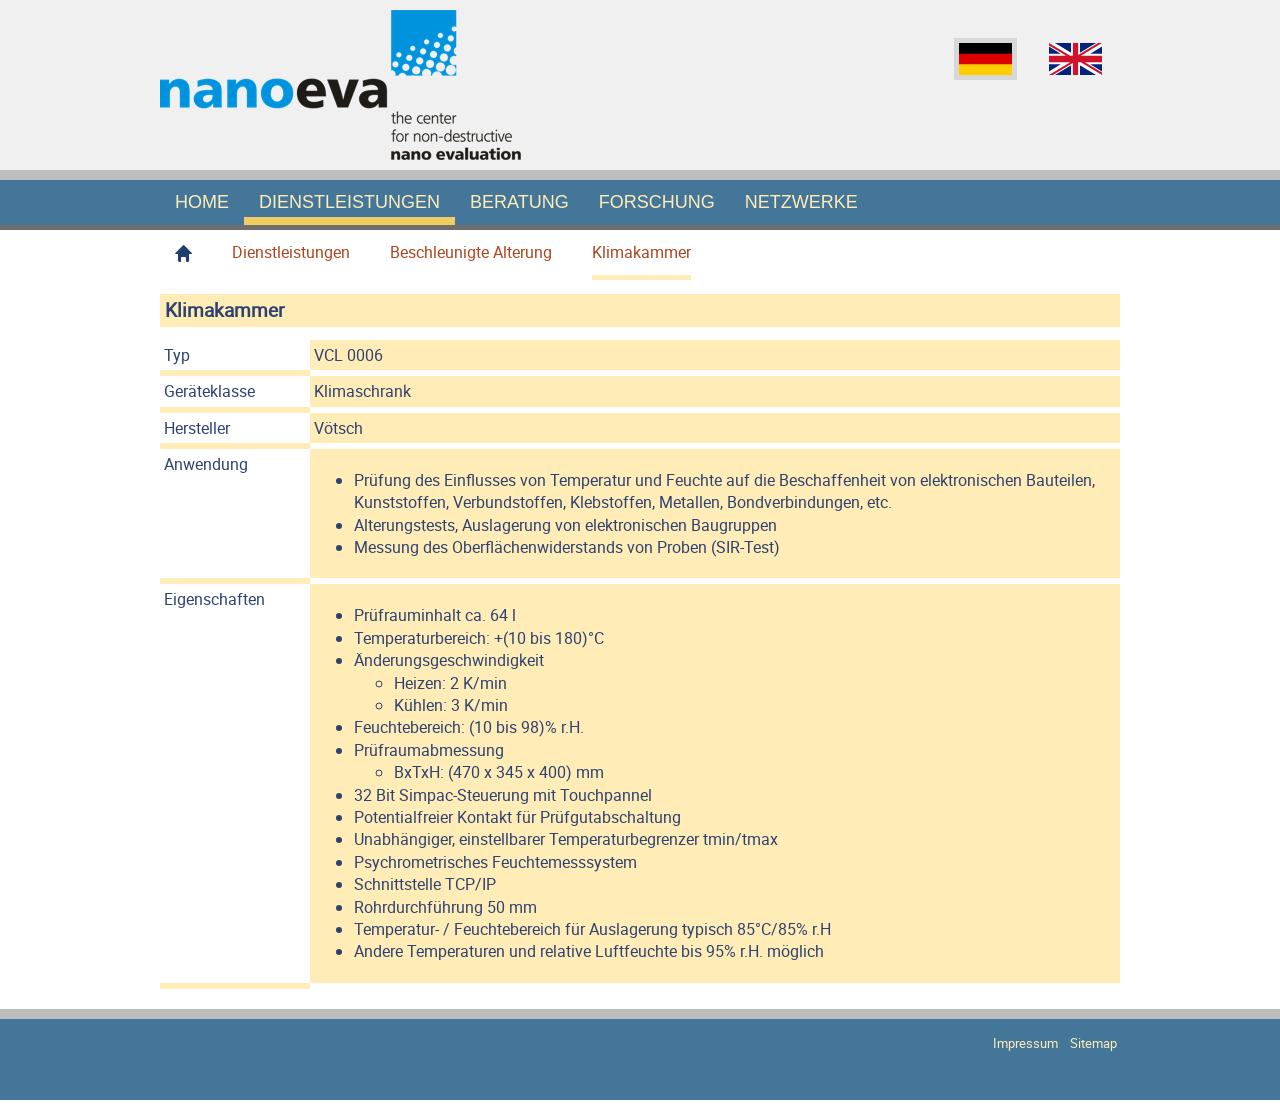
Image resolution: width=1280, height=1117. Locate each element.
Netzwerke (801, 202)
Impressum (1022, 1043)
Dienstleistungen (349, 202)
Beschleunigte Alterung (471, 252)
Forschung (657, 202)
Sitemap (1090, 1043)
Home (202, 202)
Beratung (519, 202)
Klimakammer (641, 252)
